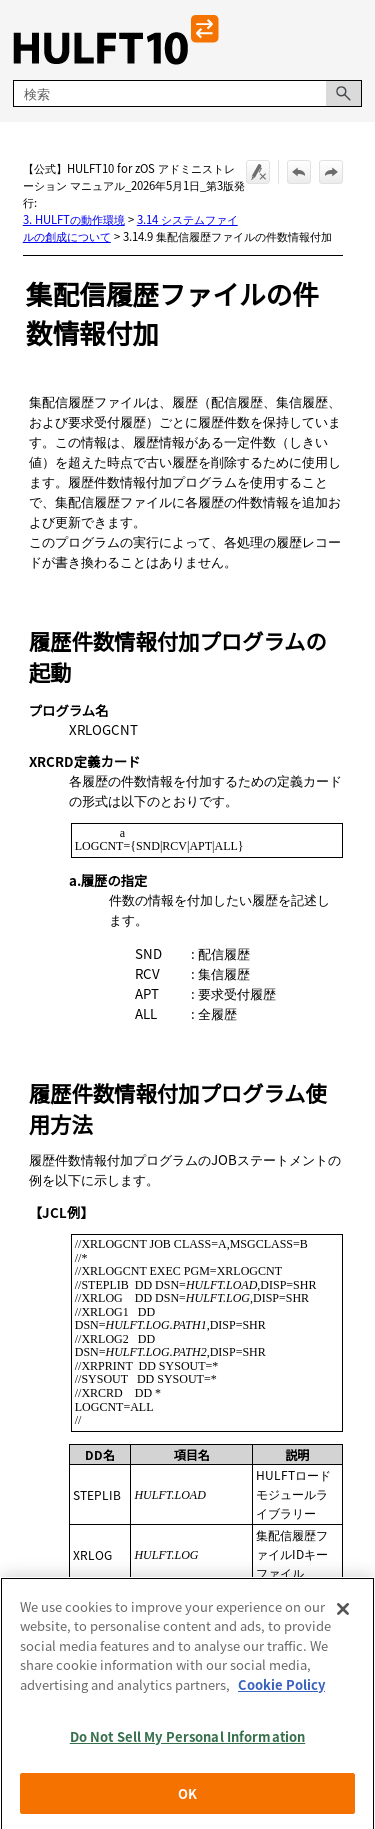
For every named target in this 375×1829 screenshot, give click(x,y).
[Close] (343, 1623)
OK (187, 1807)
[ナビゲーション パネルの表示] (351, 40)
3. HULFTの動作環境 (74, 219)
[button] (344, 93)
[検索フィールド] (187, 93)
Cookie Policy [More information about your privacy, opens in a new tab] (281, 1698)
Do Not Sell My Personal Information (188, 1750)
